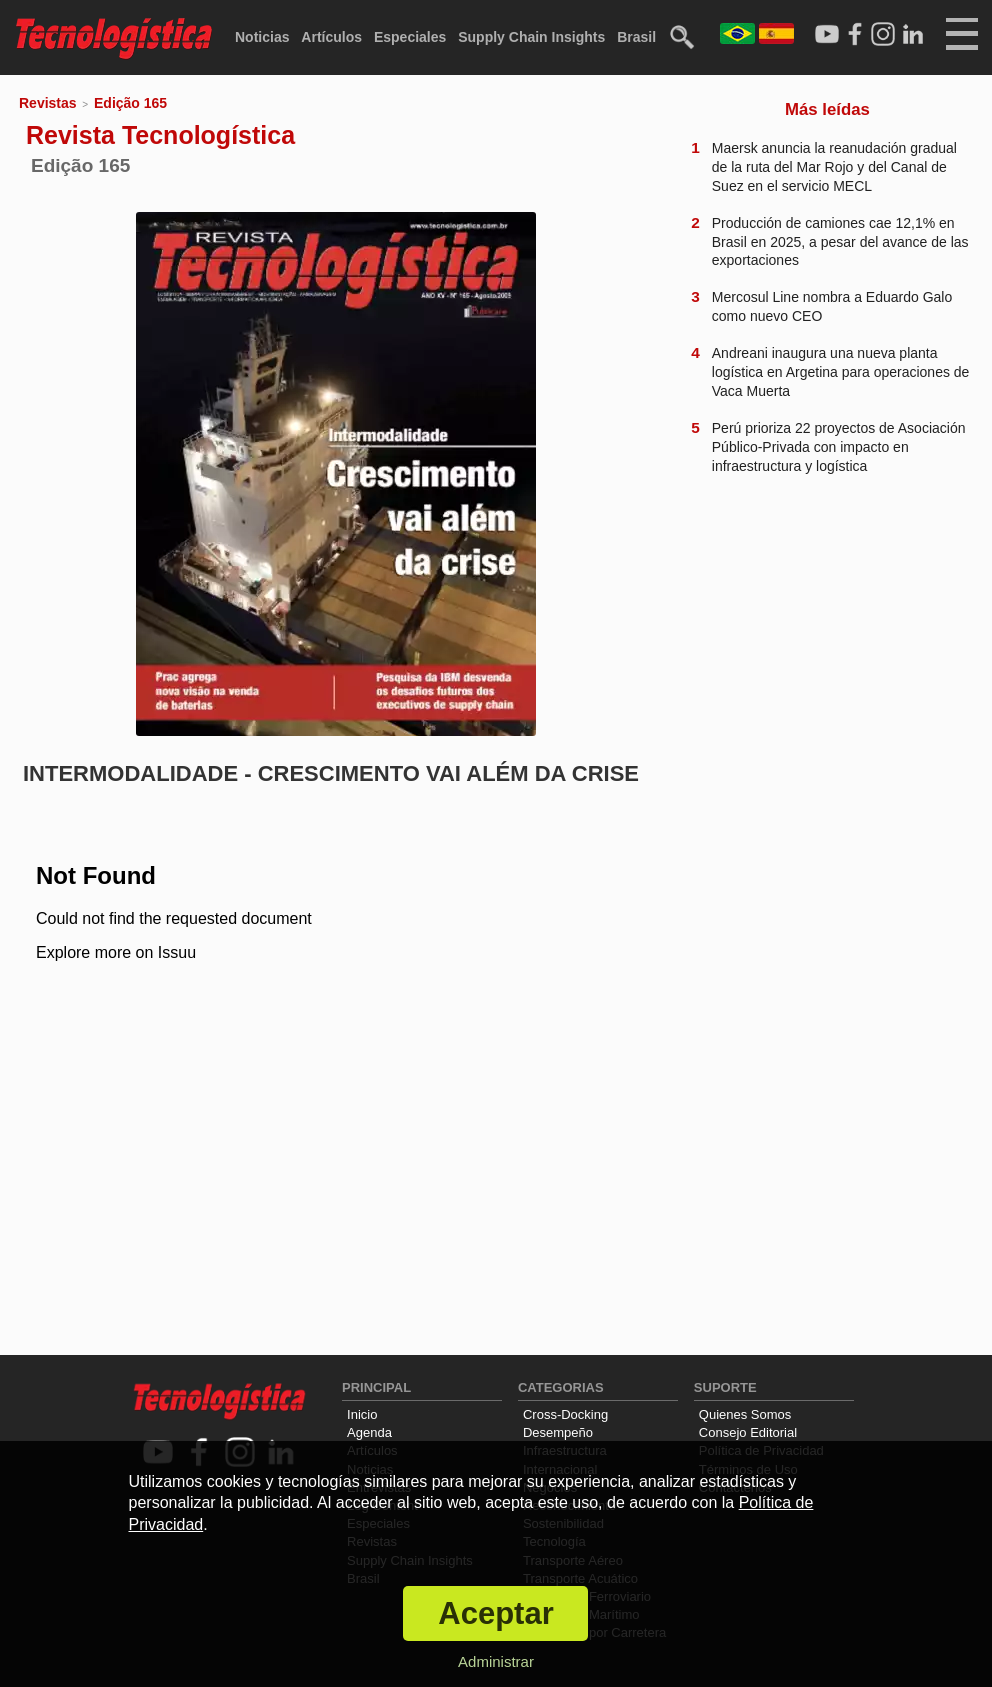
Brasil (636, 37)
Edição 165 (130, 103)
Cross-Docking (565, 1414)
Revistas (48, 103)
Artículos (331, 37)
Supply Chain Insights (531, 37)
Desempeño (558, 1432)
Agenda (369, 1432)
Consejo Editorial (748, 1432)
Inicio (362, 1414)
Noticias (262, 37)
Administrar (496, 1661)
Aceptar (495, 1613)
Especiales (410, 37)
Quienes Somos (745, 1414)
